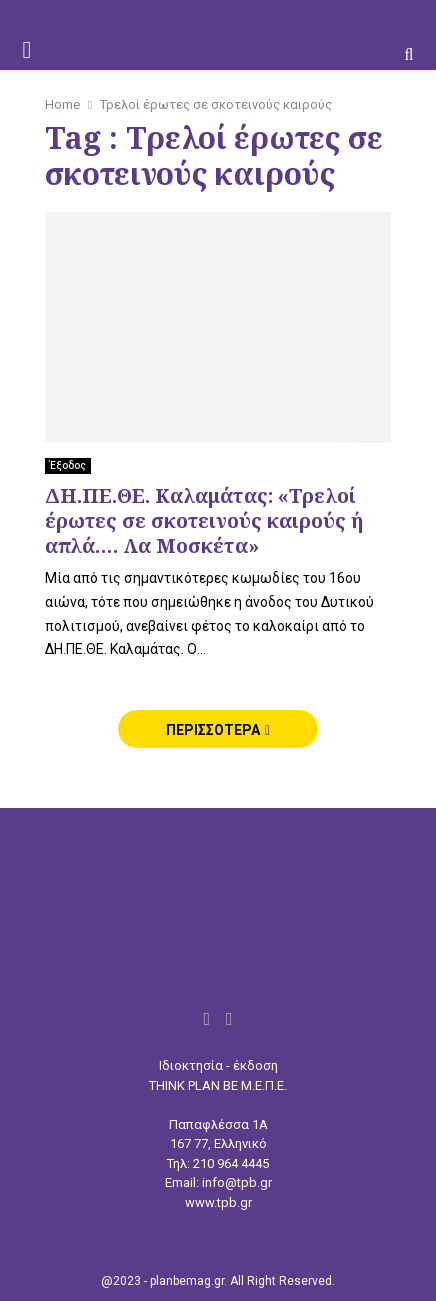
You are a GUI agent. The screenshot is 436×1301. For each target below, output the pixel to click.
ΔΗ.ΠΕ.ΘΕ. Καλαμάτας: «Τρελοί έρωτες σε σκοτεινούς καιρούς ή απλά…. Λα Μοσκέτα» (204, 520)
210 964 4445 (231, 1163)
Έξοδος (68, 465)
